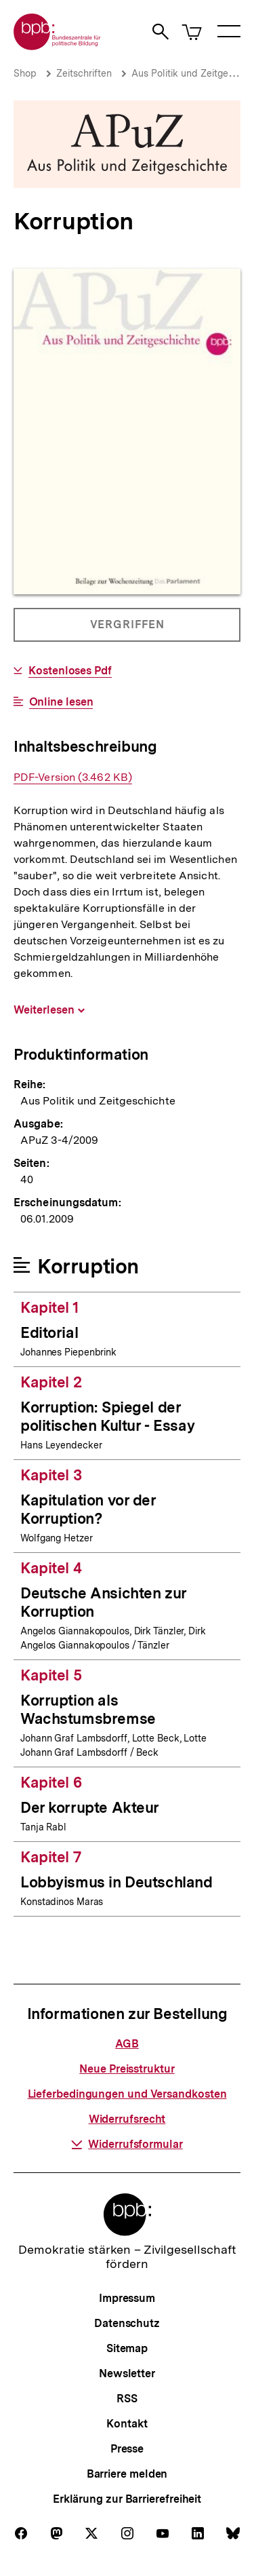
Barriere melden (127, 2473)
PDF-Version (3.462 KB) (73, 777)
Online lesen (61, 702)
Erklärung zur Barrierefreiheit (127, 2499)
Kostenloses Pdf (70, 671)
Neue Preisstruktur (126, 2068)
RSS (127, 2398)
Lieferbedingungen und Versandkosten (127, 2094)
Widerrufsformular (126, 2144)
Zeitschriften (84, 73)
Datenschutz (127, 2323)
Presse (127, 2448)
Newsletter (127, 2373)
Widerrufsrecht (127, 2119)
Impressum (127, 2298)
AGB (127, 2043)
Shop (25, 73)
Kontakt (126, 2423)
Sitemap (127, 2348)
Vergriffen (128, 629)
